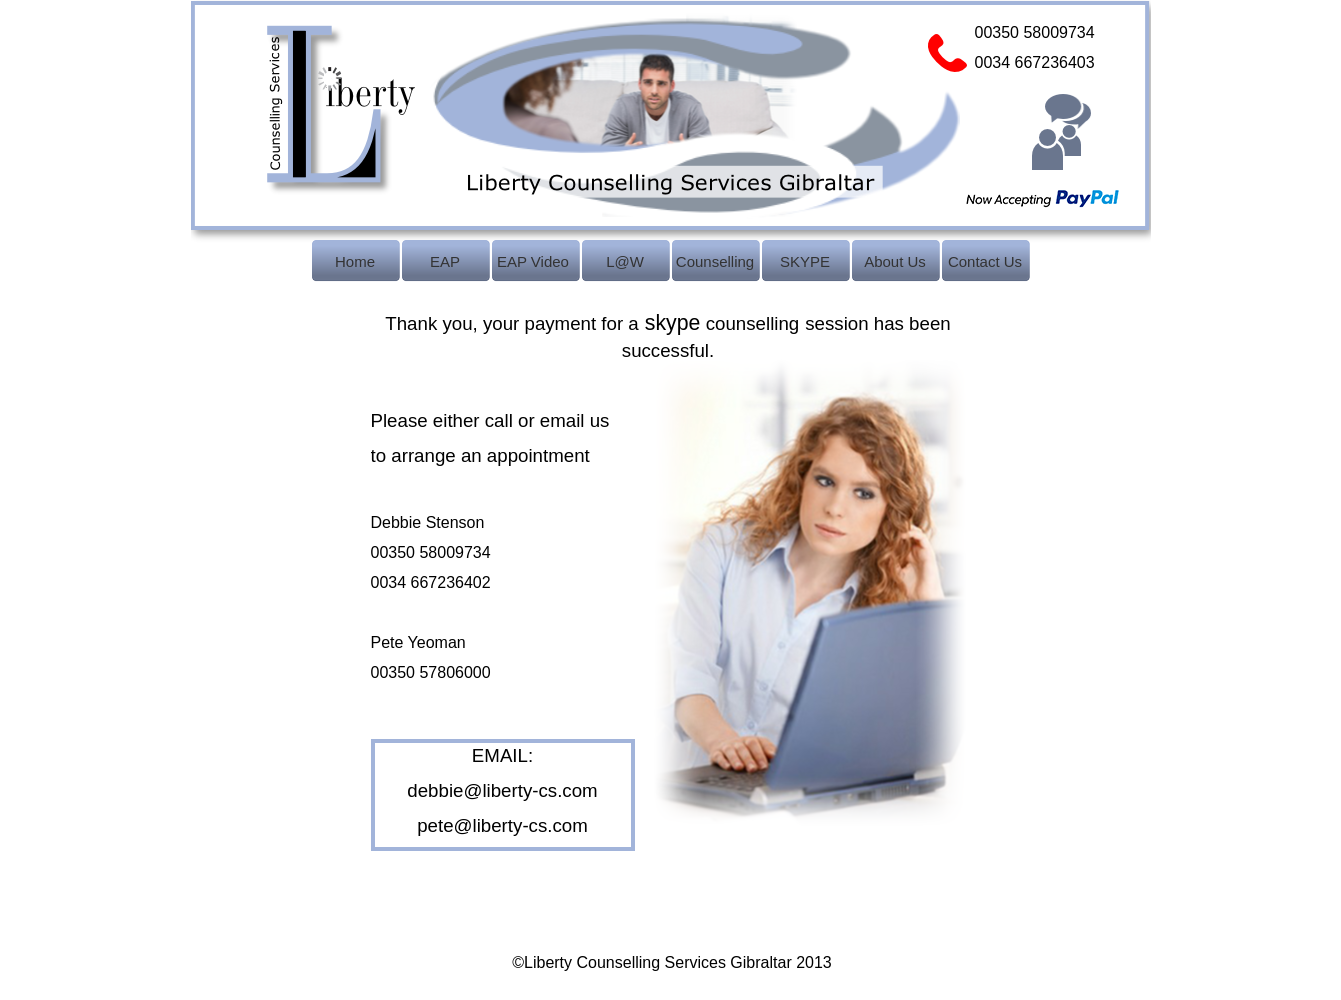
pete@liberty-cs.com (502, 825)
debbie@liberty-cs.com (502, 790)
